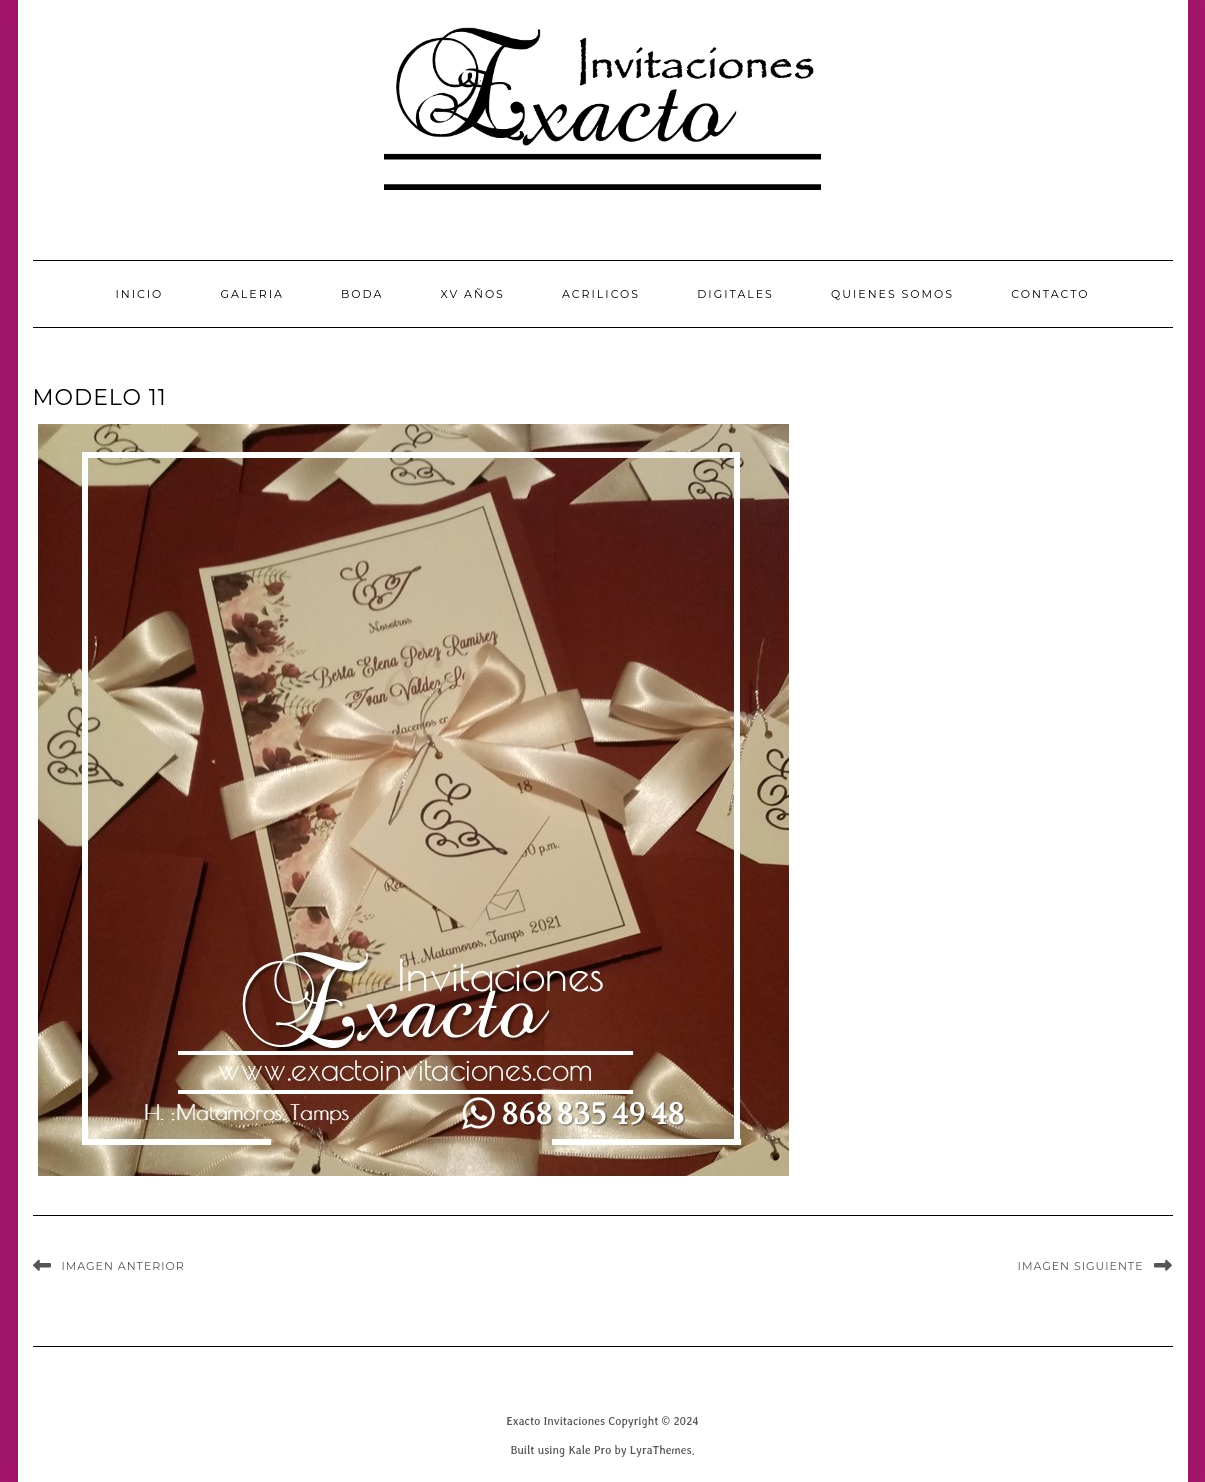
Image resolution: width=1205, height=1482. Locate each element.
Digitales (735, 294)
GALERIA (251, 294)
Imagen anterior (123, 1266)
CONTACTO (1050, 294)
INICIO (139, 294)
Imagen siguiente (1081, 1266)
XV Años (473, 294)
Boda (362, 294)
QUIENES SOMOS (892, 294)
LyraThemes (661, 1449)
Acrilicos (601, 294)
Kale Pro (589, 1449)
